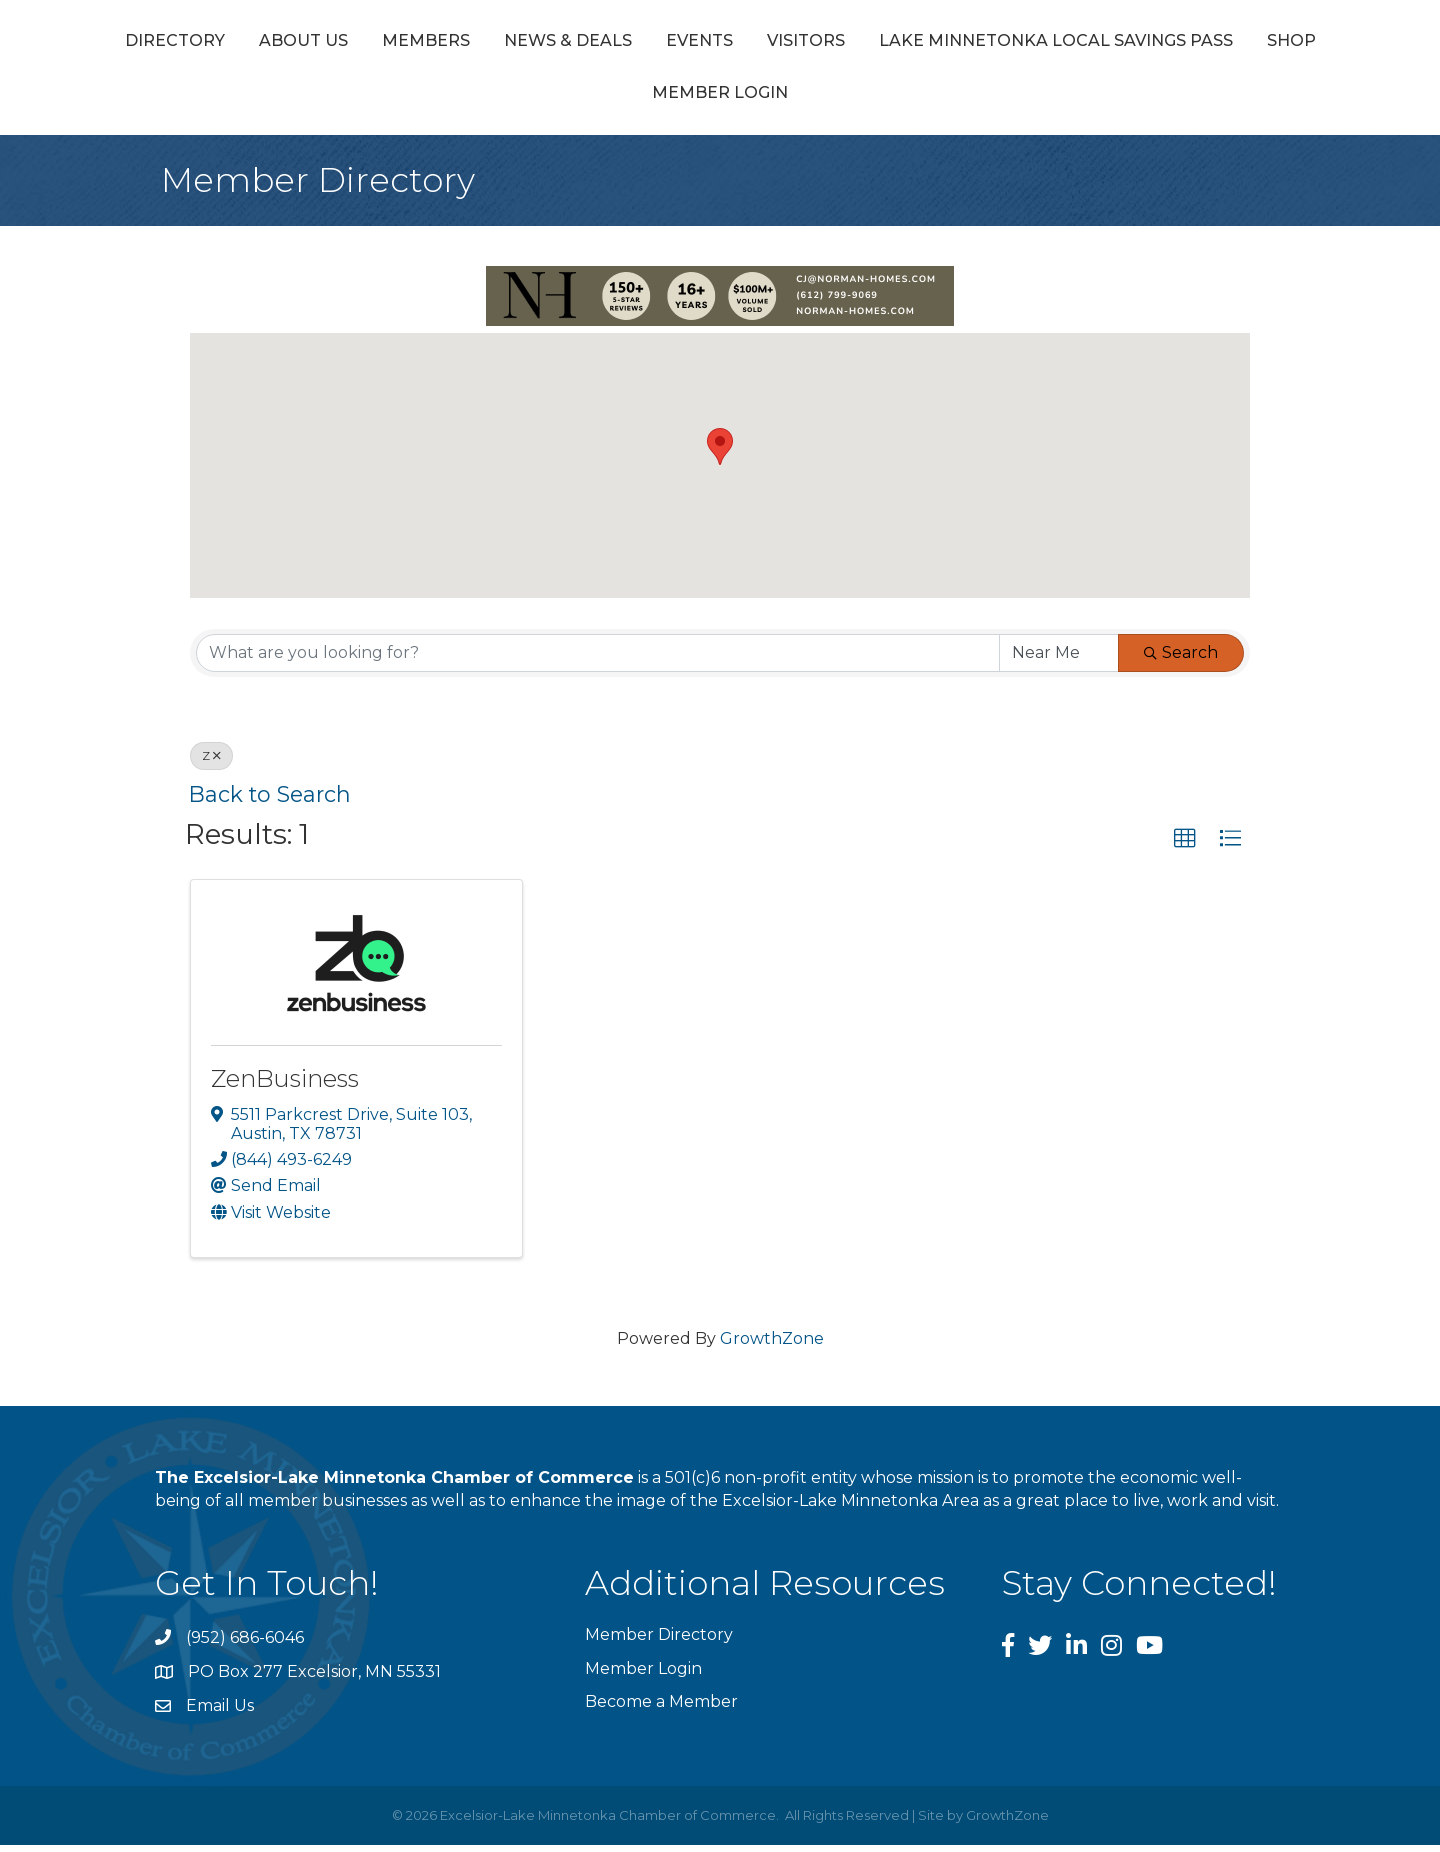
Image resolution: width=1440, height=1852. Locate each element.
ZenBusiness (285, 1085)
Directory (270, 43)
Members (521, 43)
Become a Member (661, 1708)
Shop (829, 100)
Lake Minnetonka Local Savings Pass (594, 100)
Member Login (956, 100)
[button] (720, 454)
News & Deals (663, 43)
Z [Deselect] (211, 762)
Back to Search (270, 801)
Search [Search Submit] (1181, 659)
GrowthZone (772, 1346)
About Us (398, 43)
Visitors (1181, 43)
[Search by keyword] (598, 660)
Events (794, 43)
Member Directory (659, 1642)
